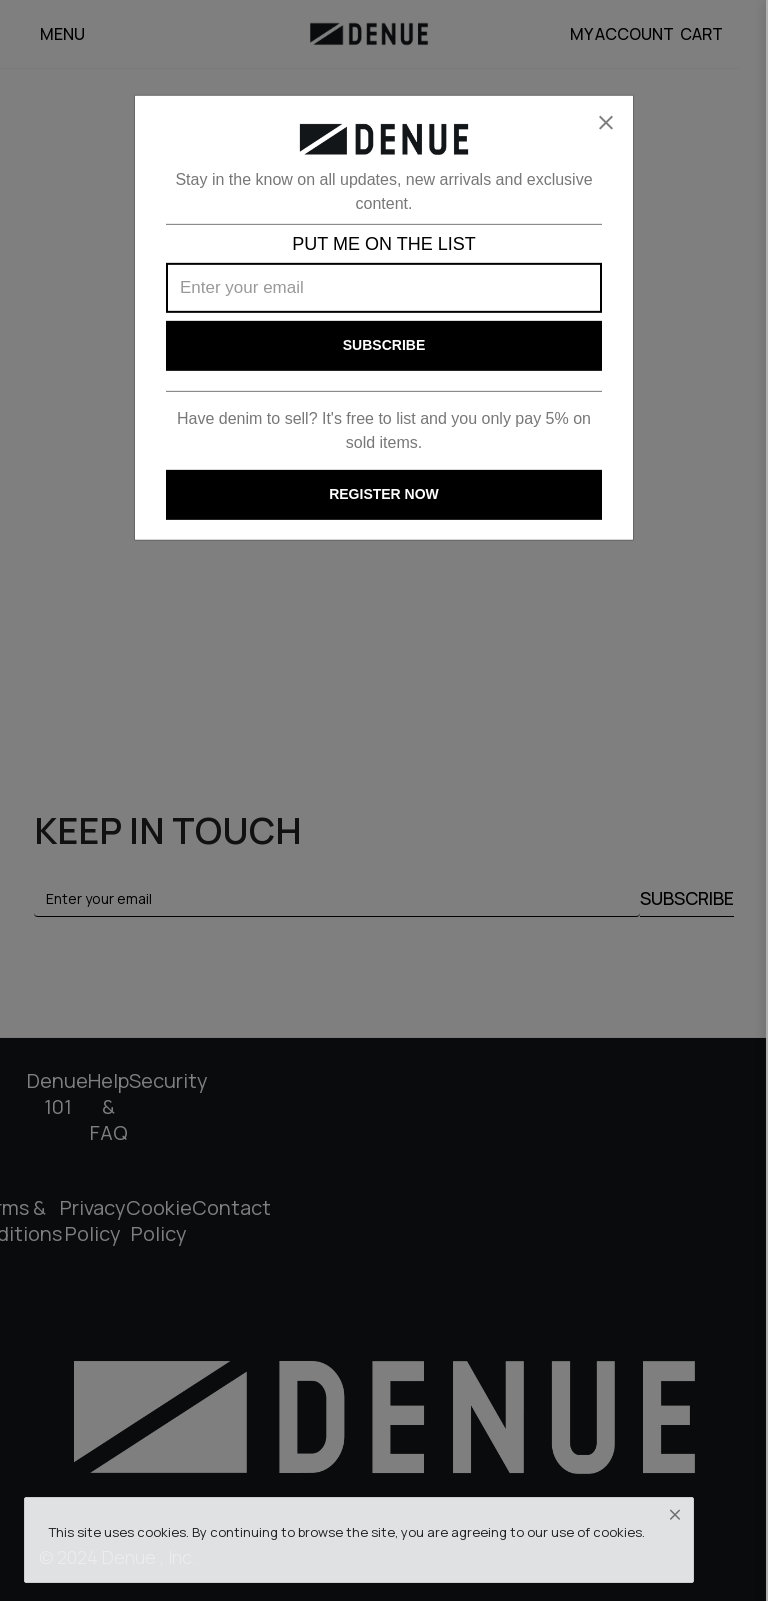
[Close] (606, 123)
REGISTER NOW (384, 494)
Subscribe (384, 345)
